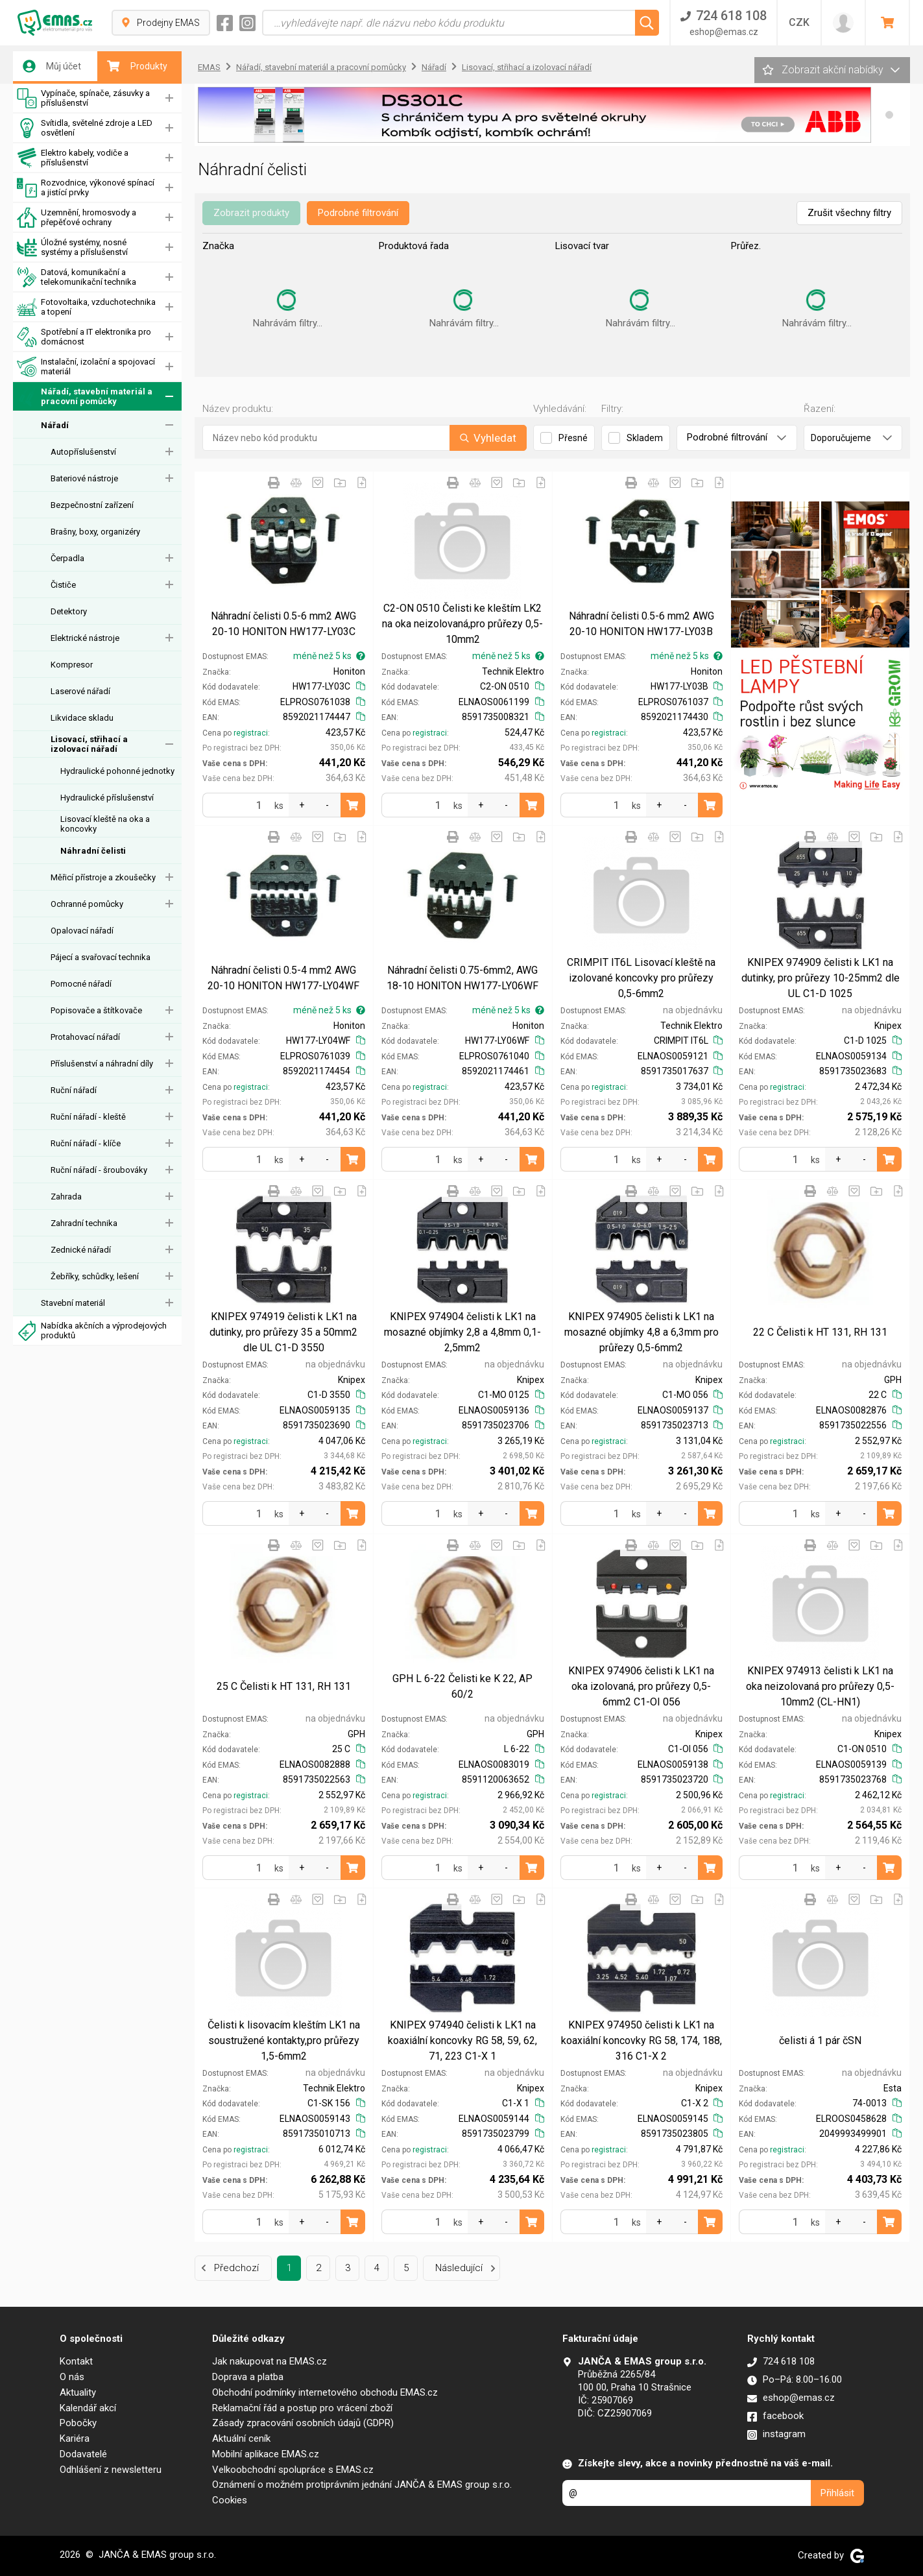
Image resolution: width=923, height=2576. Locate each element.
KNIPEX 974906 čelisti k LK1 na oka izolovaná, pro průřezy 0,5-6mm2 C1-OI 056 (641, 1686)
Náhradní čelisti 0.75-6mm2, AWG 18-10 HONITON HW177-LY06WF (462, 978)
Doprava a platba (247, 2377)
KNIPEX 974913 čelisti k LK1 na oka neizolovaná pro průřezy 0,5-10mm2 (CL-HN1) (820, 1686)
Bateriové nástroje (84, 478)
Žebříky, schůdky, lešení (95, 1276)
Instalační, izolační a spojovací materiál (86, 367)
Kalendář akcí (88, 2408)
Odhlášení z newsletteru (111, 2469)
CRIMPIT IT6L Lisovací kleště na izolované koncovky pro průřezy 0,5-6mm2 (641, 978)
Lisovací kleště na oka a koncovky (105, 824)
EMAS (209, 67)
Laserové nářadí (80, 691)
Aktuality (78, 2392)
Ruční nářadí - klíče (86, 1143)
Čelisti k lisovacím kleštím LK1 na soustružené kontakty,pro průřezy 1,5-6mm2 (284, 2040)
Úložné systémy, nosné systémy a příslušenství (72, 247)
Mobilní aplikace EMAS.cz (265, 2454)
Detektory (69, 611)
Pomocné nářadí (81, 984)
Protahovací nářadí (85, 1037)
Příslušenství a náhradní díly (102, 1063)
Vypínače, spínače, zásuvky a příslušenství (83, 98)
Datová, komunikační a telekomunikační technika (76, 277)
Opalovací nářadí (82, 930)
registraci (251, 733)
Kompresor (72, 664)
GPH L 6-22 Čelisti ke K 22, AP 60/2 (462, 1686)
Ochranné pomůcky (87, 904)
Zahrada (66, 1196)
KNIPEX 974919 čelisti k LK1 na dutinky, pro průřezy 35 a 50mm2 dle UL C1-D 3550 (283, 1332)
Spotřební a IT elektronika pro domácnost (84, 337)
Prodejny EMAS (161, 23)
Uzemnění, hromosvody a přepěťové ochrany (76, 218)
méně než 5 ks (329, 656)
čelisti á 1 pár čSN (820, 2040)
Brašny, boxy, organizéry (95, 531)
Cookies (229, 2500)
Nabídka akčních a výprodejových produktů (92, 1331)
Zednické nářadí (81, 1250)
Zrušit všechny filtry (849, 213)
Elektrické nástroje (85, 638)
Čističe (63, 585)
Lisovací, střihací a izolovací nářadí (89, 744)
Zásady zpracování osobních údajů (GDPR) (303, 2423)
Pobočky (78, 2423)
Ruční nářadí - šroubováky (99, 1170)
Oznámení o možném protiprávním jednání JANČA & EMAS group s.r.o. (362, 2484)
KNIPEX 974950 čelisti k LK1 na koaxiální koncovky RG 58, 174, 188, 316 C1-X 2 (641, 2040)
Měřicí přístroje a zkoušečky (103, 877)
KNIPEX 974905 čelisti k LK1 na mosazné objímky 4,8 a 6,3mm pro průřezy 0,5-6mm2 (641, 1332)
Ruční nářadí (74, 1090)
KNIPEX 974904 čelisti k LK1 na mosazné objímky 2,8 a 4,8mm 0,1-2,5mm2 (462, 1332)
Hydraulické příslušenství (107, 797)
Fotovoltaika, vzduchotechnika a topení (86, 307)
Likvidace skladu (82, 718)
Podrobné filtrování (358, 213)
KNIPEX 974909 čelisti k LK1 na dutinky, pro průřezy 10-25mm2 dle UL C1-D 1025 (820, 978)
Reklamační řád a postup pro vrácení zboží (302, 2408)
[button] (889, 115)
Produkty (137, 66)
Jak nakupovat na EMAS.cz (269, 2361)
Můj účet (52, 66)
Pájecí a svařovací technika (100, 957)
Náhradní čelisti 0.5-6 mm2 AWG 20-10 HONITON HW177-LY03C (283, 624)
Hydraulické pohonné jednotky (117, 771)
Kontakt (76, 2361)
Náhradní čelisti (93, 851)
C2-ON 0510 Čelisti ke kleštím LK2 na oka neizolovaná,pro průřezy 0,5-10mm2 (462, 623)
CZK (799, 22)
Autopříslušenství (83, 452)
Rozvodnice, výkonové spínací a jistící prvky (85, 188)
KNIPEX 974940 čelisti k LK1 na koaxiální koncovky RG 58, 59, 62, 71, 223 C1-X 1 (462, 2040)
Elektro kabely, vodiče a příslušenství (72, 158)
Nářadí (55, 425)
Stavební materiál (73, 1303)
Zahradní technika (84, 1223)
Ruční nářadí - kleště (88, 1117)
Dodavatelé (83, 2454)
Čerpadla (67, 558)
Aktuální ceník (241, 2438)
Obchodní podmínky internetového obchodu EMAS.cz (325, 2392)
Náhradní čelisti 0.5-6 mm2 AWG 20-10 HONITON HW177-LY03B (641, 624)
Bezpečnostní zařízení (92, 505)
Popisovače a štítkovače (96, 1010)
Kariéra (75, 2438)
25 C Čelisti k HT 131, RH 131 (284, 1686)
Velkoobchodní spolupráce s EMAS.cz (293, 2469)
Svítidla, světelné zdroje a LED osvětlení (84, 128)
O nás (72, 2377)
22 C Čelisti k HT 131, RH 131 (820, 1332)
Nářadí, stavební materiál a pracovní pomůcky (84, 397)
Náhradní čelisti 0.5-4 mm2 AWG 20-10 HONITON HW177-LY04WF (283, 978)
